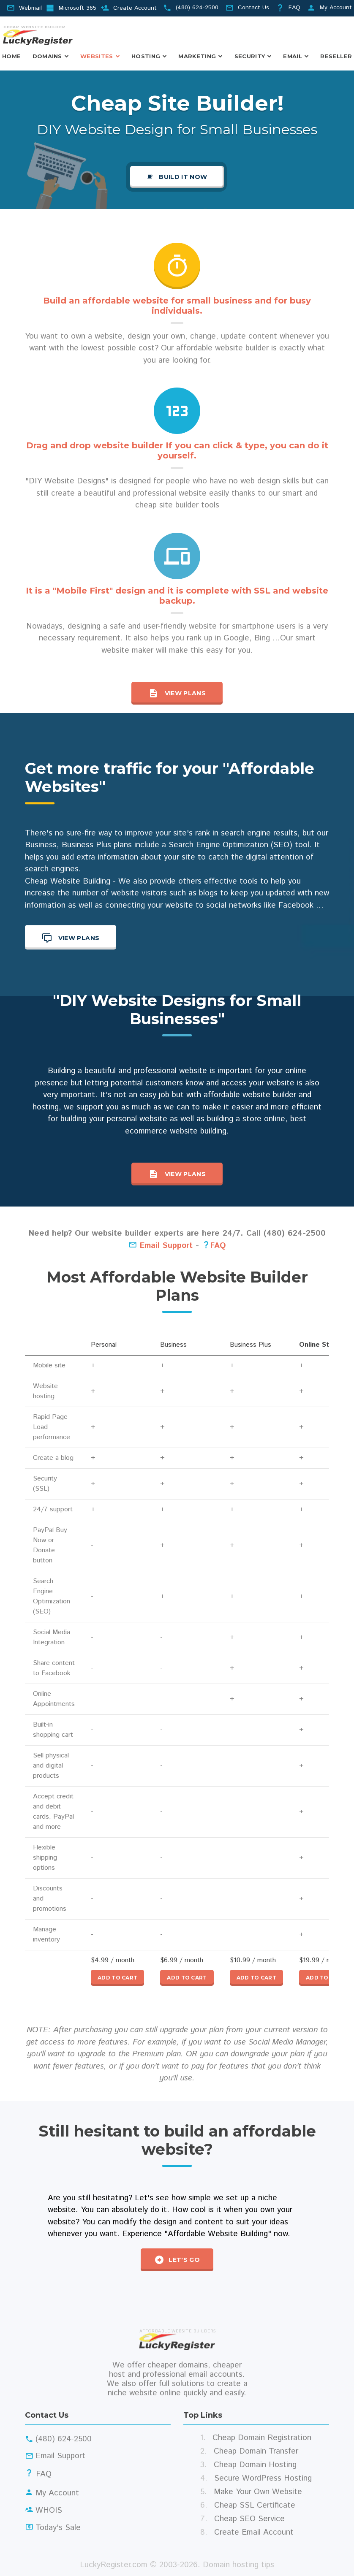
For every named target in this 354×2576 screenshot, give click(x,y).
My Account (336, 7)
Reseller (336, 56)
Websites (96, 56)
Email (292, 56)
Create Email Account (254, 2532)
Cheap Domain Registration (261, 2437)
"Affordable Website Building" (217, 2234)
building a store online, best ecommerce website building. (215, 1125)
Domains (47, 56)
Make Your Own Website (258, 2491)
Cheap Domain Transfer (256, 2451)
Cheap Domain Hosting (255, 2464)
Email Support (160, 1245)
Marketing (197, 56)
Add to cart (117, 1977)
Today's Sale (58, 2527)
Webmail (30, 8)
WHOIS (48, 2510)
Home (11, 56)
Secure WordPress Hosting (263, 2478)
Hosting (145, 56)
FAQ (294, 7)
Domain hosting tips (238, 2565)
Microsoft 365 (77, 8)
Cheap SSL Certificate (254, 2505)
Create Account (135, 8)
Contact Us (253, 7)
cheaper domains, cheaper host (175, 2369)
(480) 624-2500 (197, 7)
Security (249, 56)
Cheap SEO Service (249, 2518)
